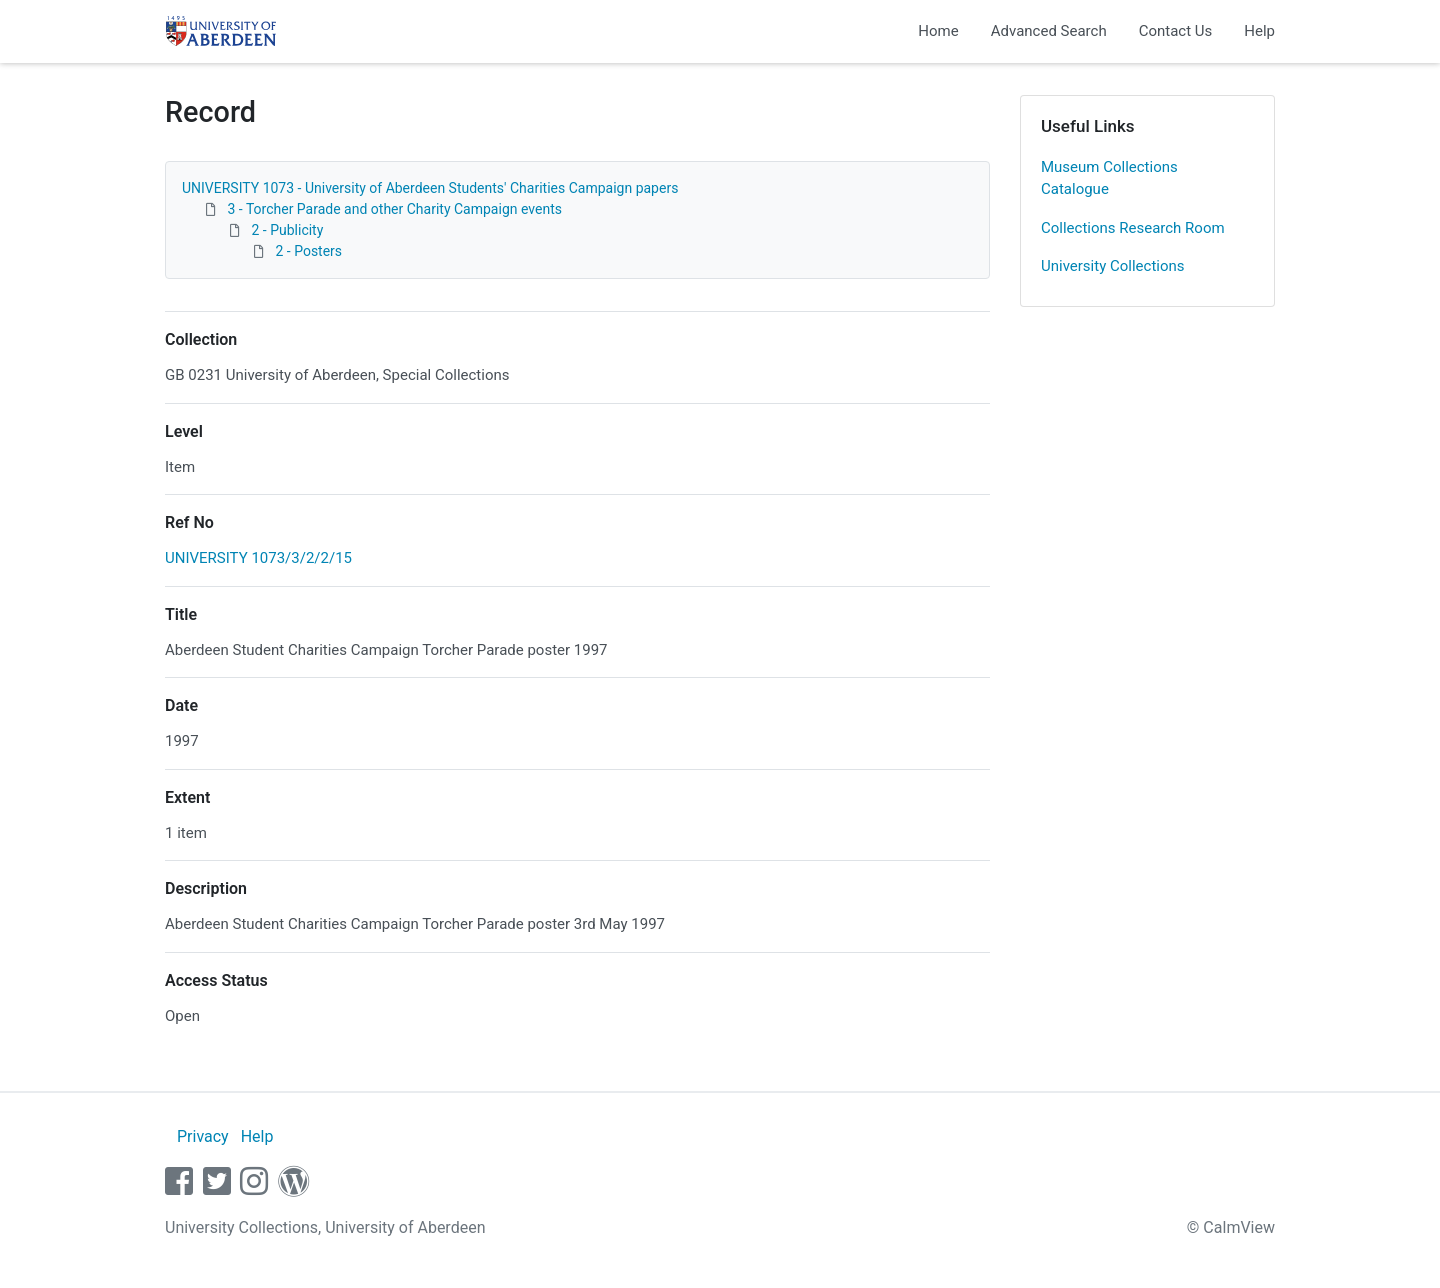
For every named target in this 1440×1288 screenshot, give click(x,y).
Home (938, 31)
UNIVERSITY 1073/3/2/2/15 (258, 558)
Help (1259, 31)
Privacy (203, 1136)
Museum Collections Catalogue (1109, 178)
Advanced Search (1049, 31)
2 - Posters (308, 251)
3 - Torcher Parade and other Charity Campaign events (394, 209)
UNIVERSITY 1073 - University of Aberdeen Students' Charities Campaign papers (430, 188)
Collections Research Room (1133, 228)
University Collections (1113, 266)
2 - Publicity (287, 230)
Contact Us (1176, 31)
